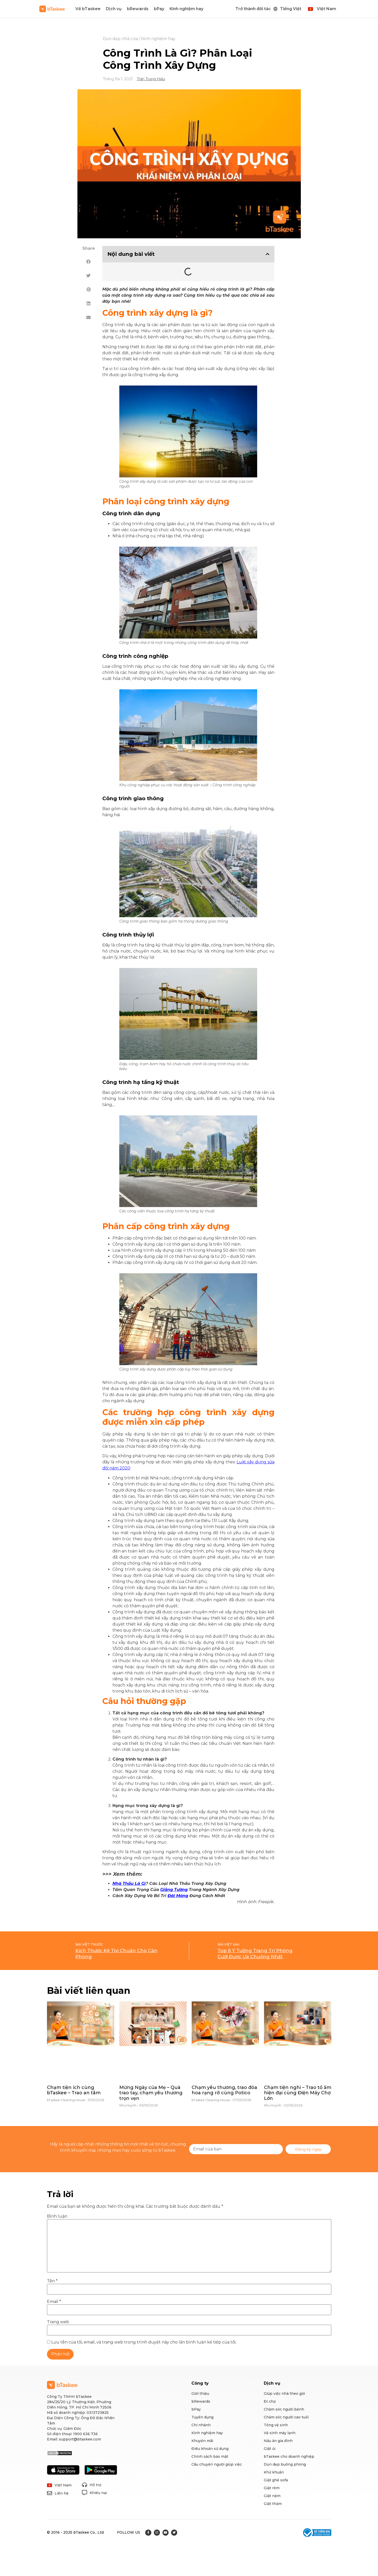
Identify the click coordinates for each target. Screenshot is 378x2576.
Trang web (58, 2322)
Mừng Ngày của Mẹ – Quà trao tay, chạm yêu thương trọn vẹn (151, 2093)
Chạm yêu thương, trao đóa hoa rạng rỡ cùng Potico (224, 2090)
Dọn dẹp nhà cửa (120, 38)
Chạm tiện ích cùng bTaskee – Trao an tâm (74, 2090)
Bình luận (57, 2216)
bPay (159, 8)
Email (54, 2302)
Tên (52, 2281)
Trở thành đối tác (253, 8)
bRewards (138, 8)
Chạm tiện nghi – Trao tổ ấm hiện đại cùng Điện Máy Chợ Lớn (297, 2093)
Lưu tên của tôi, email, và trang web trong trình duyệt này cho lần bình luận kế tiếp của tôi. (143, 2342)
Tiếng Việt (290, 8)
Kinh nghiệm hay (186, 8)
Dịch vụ (114, 8)
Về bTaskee (88, 8)
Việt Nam (326, 8)
